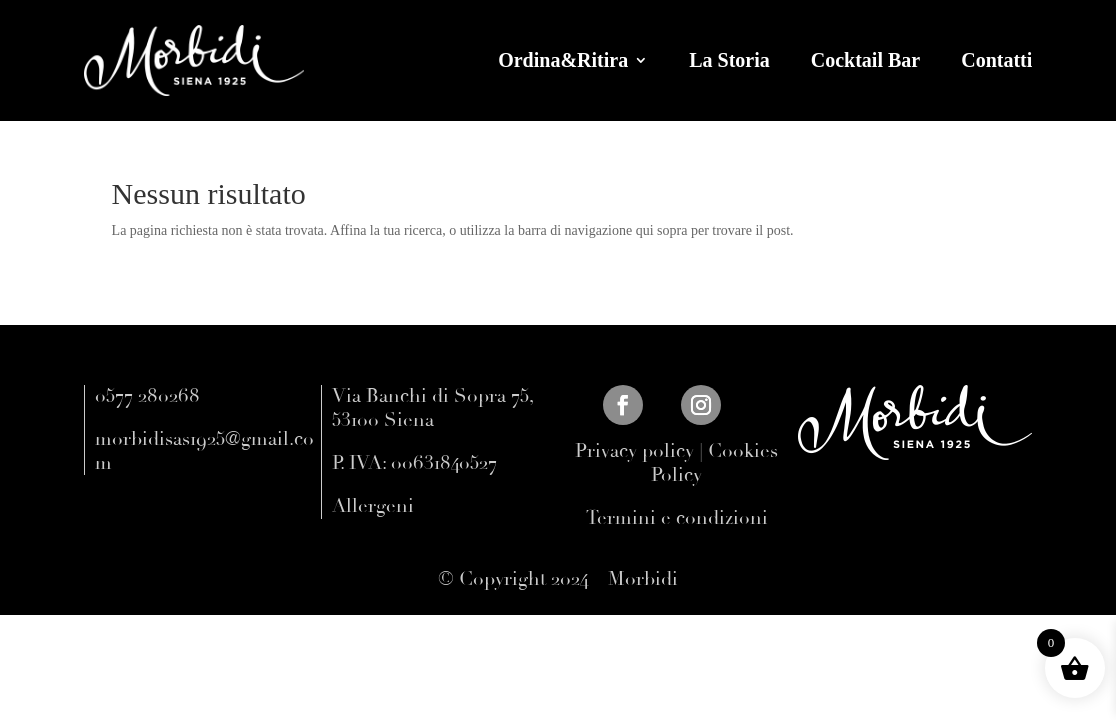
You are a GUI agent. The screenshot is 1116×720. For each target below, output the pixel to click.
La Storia (729, 60)
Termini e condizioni (677, 518)
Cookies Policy (714, 463)
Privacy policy (634, 451)
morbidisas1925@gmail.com (204, 451)
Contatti (996, 60)
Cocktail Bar (865, 60)
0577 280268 (147, 396)
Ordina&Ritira (563, 60)
